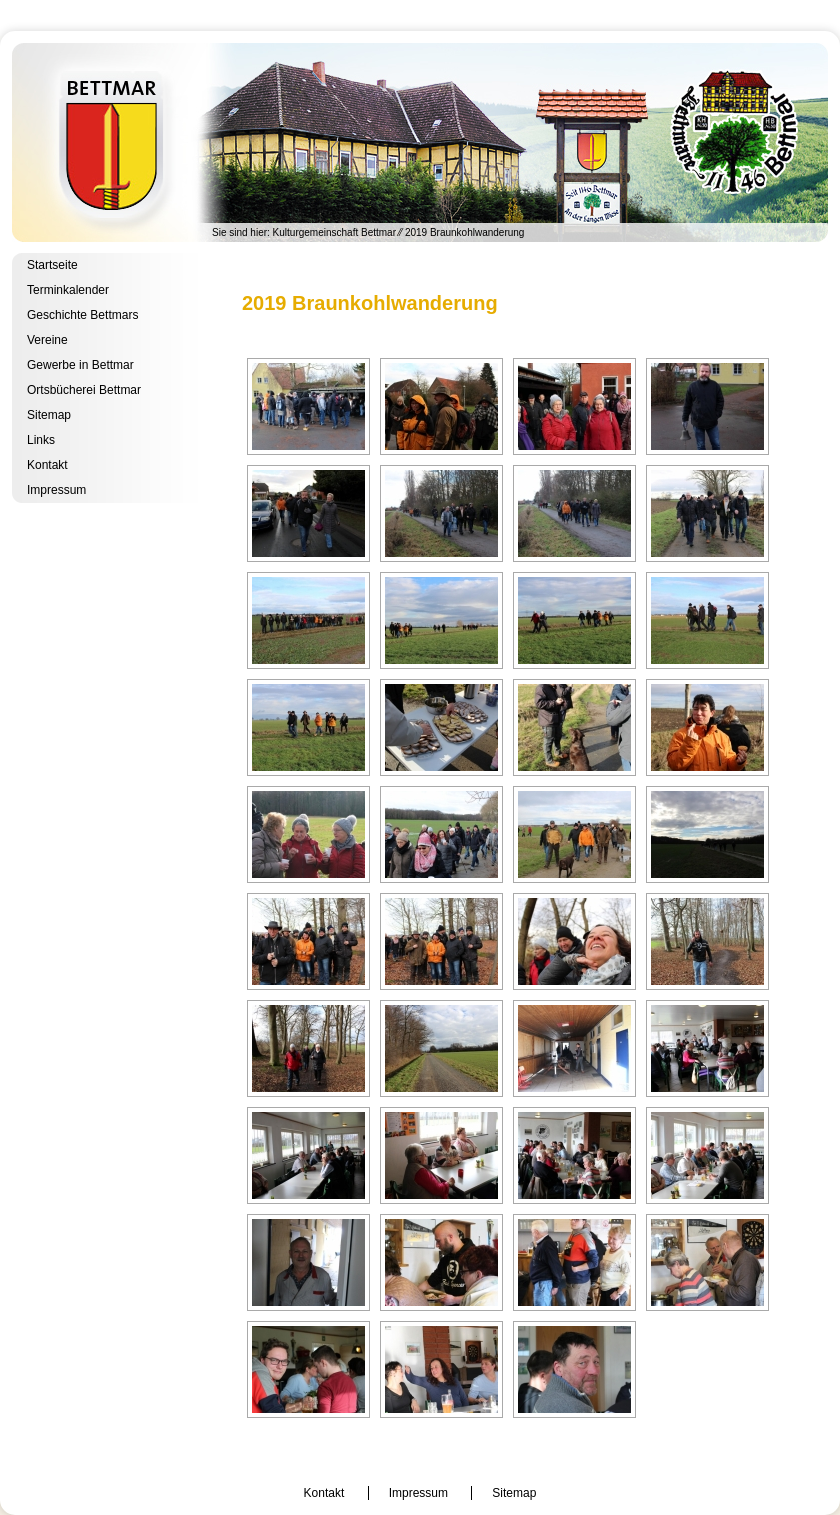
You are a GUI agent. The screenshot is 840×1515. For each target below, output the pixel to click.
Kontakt (47, 465)
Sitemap (49, 415)
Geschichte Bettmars (82, 315)
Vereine (47, 340)
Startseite (52, 265)
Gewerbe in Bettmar (80, 365)
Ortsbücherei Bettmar (84, 390)
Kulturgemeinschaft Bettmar (420, 142)
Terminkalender (68, 290)
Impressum (56, 490)
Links (41, 440)
